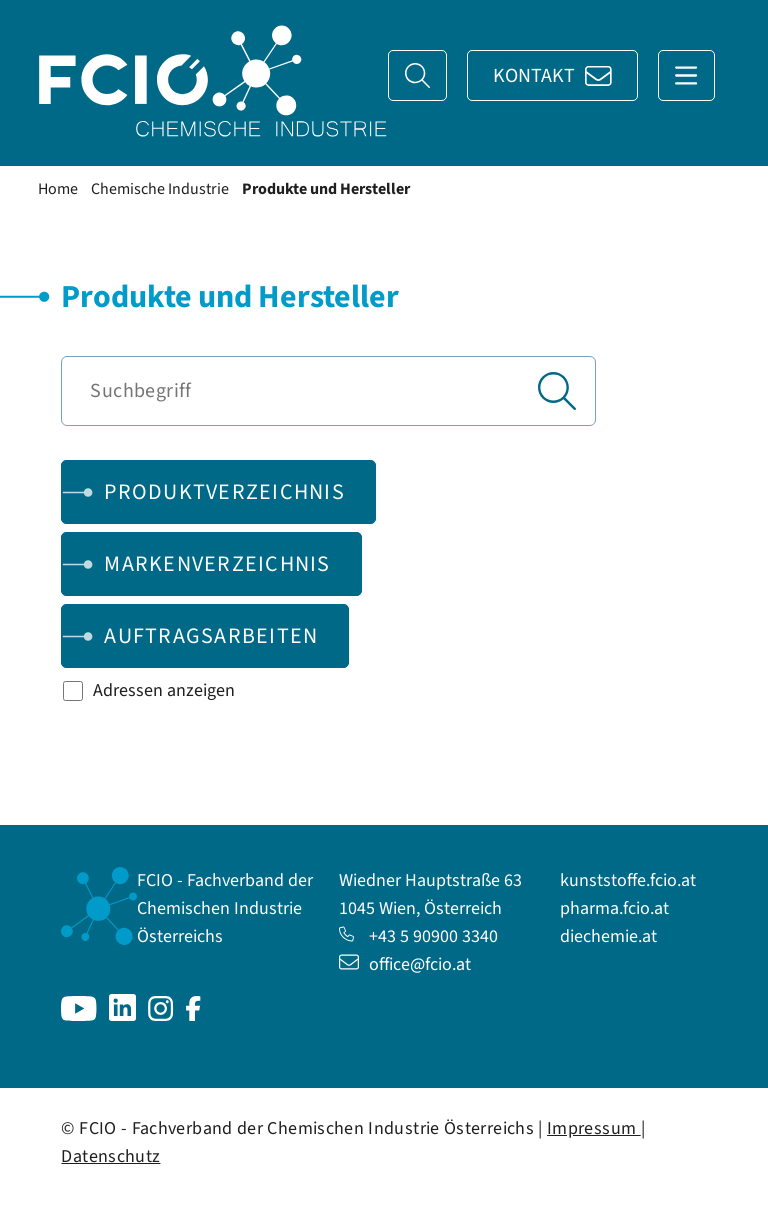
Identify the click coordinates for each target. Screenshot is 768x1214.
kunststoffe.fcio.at (628, 880)
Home (58, 189)
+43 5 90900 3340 (418, 936)
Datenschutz (110, 1156)
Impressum (594, 1128)
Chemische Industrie (160, 189)
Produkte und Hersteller (326, 189)
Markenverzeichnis (217, 564)
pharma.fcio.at (614, 908)
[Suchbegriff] (328, 391)
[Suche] (417, 75)
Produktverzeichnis (224, 492)
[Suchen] (557, 391)
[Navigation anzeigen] (686, 75)
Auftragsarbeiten (211, 636)
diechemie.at (608, 936)
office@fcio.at (405, 964)
